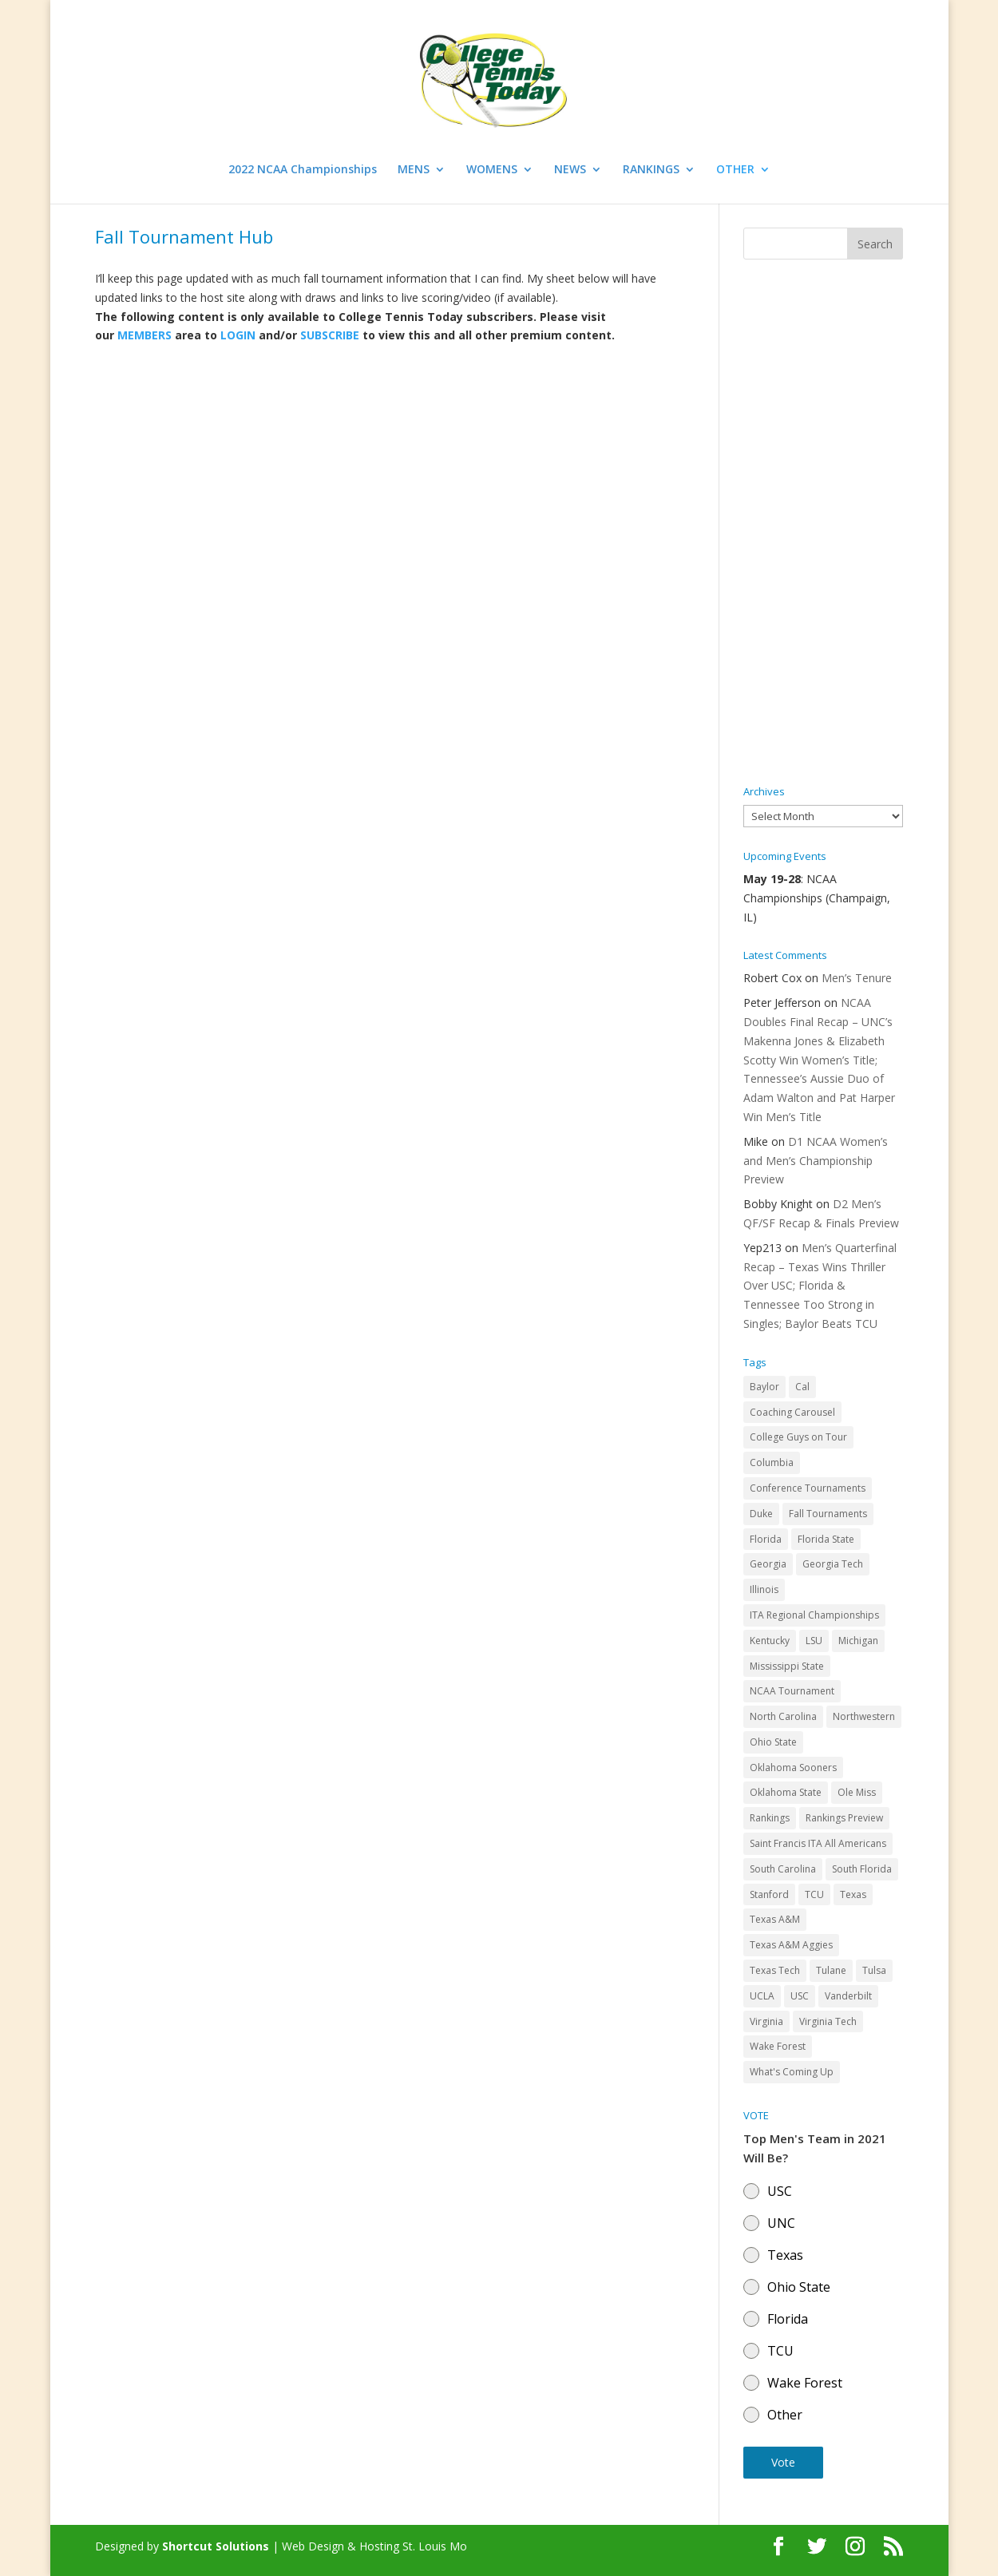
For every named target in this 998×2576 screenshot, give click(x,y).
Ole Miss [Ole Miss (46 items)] (857, 1792)
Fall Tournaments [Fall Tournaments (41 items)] (828, 1513)
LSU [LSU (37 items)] (814, 1640)
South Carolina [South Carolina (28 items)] (783, 1869)
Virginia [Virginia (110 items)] (766, 2021)
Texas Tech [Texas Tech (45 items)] (775, 1970)
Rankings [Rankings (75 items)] (770, 1818)
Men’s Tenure (857, 977)
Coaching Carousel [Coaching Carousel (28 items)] (792, 1412)
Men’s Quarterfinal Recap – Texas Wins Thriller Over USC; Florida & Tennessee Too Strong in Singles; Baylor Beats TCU (820, 1285)
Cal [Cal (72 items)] (802, 1386)
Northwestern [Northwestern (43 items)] (864, 1716)
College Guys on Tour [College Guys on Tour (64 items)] (798, 1437)
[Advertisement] (823, 523)
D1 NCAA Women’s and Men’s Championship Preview (815, 1160)
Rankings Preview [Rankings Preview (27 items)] (844, 1818)
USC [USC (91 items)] (799, 1996)
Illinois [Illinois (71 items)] (764, 1589)
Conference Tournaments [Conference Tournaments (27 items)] (807, 1488)
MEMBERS (144, 335)
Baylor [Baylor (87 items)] (764, 1386)
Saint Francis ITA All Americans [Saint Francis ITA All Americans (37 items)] (818, 1843)
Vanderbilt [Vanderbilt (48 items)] (848, 1996)
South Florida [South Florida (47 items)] (862, 1869)
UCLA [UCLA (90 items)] (762, 1996)
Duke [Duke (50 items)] (761, 1513)
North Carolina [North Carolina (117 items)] (783, 1716)
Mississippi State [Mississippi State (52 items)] (787, 1666)
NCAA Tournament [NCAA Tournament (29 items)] (792, 1691)
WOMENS (491, 170)
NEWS (570, 170)
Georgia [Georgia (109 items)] (768, 1564)
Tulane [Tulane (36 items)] (831, 1970)
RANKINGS (651, 170)
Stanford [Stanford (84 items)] (769, 1894)
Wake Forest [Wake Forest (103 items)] (778, 2046)
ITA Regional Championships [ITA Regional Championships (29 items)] (814, 1615)
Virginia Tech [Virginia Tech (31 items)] (828, 2021)
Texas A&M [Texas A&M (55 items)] (775, 1919)
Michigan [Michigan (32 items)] (858, 1640)
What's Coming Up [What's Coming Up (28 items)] (792, 2072)
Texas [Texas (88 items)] (853, 1894)
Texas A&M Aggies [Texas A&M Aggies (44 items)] (791, 1945)
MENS (414, 170)
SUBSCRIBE (329, 335)
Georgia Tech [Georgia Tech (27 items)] (832, 1564)
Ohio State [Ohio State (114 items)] (773, 1742)
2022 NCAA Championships (302, 170)
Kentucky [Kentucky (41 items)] (770, 1640)
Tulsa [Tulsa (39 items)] (874, 1970)
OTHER (735, 170)
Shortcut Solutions (217, 2546)
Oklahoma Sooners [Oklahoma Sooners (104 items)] (793, 1767)
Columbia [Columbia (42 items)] (772, 1462)
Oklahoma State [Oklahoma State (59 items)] (786, 1792)
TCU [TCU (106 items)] (814, 1894)
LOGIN (237, 335)
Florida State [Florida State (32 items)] (826, 1539)
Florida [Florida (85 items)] (766, 1539)
